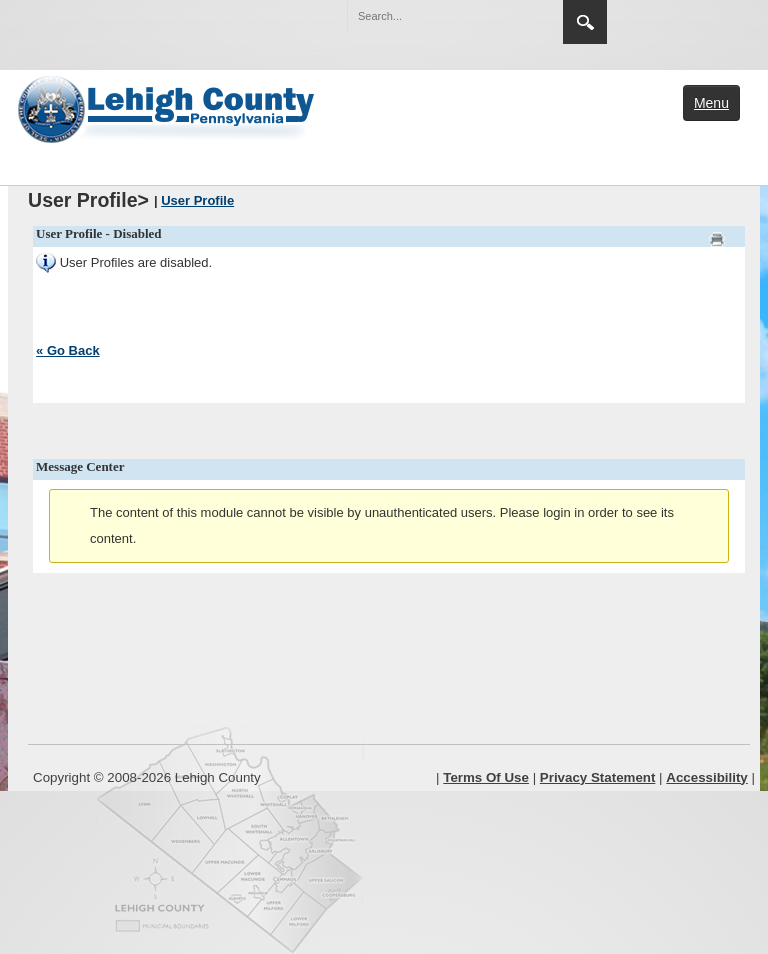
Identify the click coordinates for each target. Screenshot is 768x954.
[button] (505, 15)
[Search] (435, 16)
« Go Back (68, 350)
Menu (711, 103)
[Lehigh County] (168, 107)
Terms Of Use (486, 777)
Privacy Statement (598, 777)
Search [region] (585, 22)
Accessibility (707, 777)
